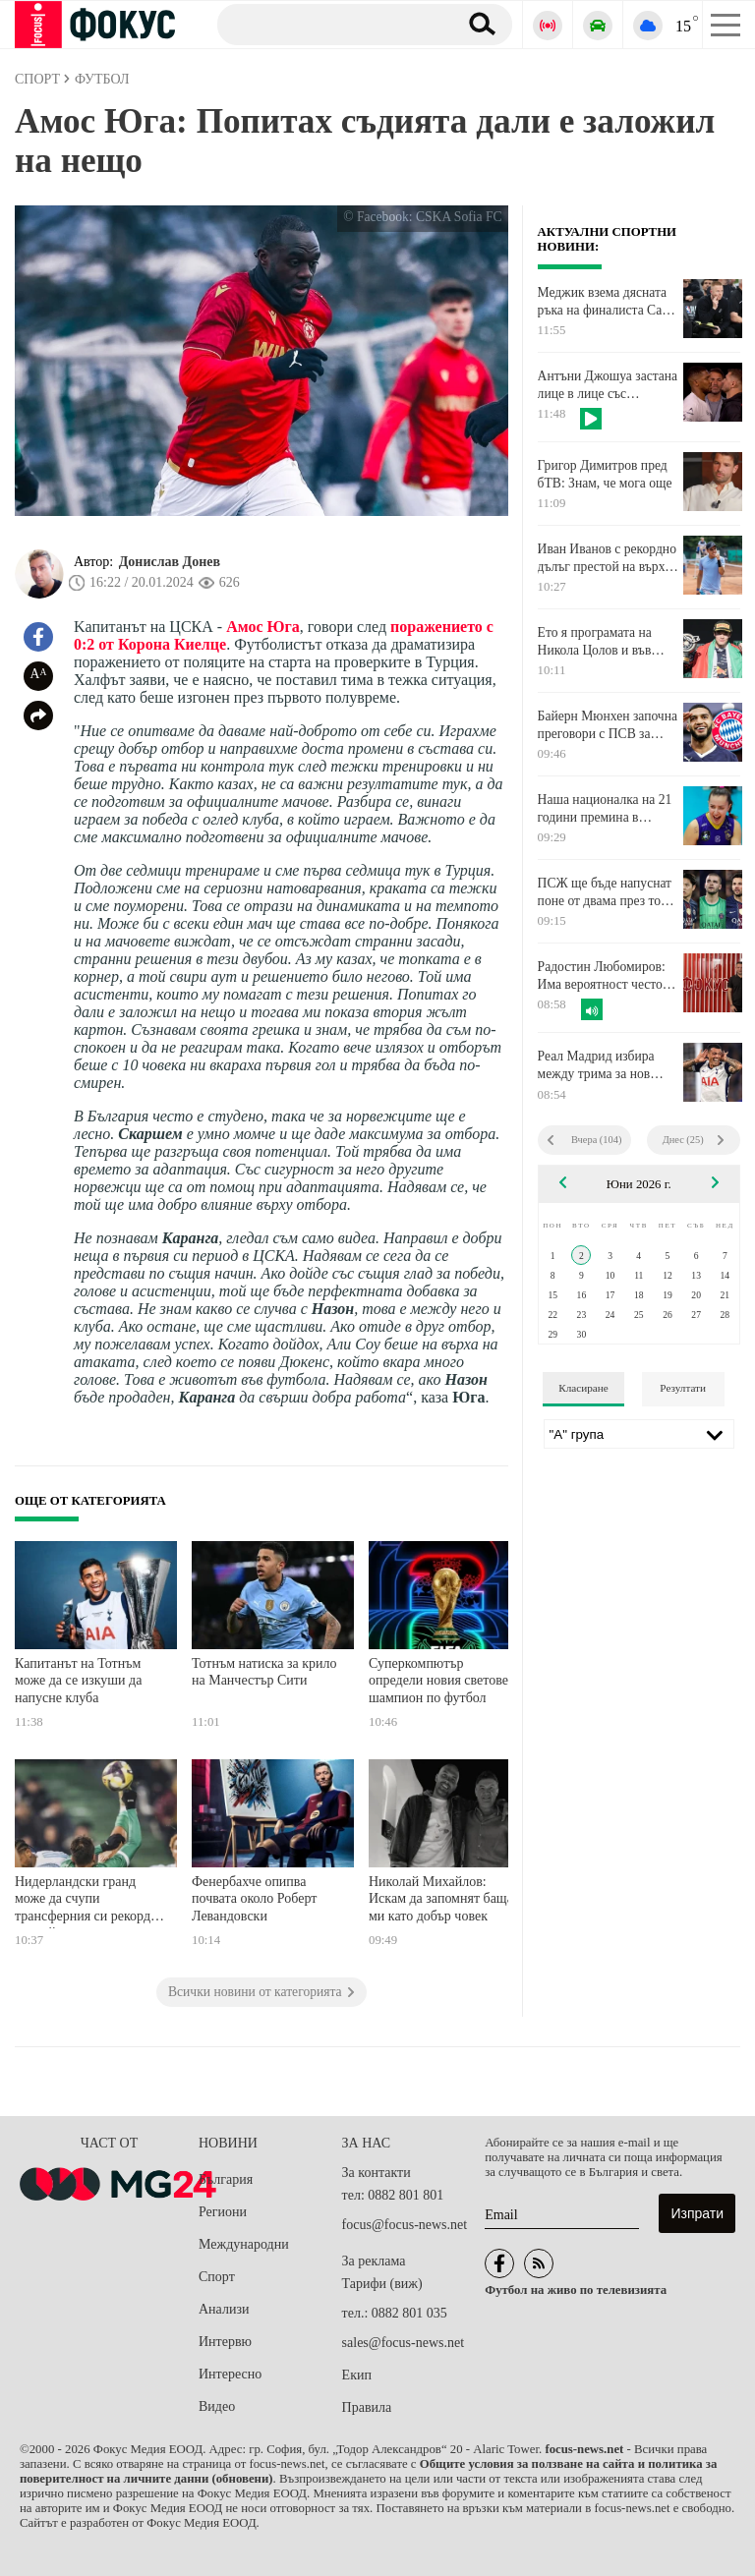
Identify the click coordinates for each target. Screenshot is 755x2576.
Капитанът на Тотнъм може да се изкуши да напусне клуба (78, 1680)
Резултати (683, 1388)
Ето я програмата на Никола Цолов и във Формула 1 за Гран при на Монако (603, 641)
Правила (367, 2407)
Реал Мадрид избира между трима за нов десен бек (596, 1065)
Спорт (217, 2276)
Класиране (583, 1388)
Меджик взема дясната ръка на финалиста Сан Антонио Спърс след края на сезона (603, 301)
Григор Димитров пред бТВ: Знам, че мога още (605, 474)
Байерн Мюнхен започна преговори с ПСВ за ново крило (607, 725)
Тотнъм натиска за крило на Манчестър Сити (264, 1672)
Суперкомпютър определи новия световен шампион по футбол (442, 1680)
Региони (223, 2211)
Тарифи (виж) (382, 2283)
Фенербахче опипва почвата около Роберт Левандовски (254, 1898)
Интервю (225, 2341)
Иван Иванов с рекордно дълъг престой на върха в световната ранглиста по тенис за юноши (607, 558)
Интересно (230, 2374)
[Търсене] (329, 23)
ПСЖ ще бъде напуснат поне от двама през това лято (605, 892)
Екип (357, 2375)
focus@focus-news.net (405, 2224)
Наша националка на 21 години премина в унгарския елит (605, 809)
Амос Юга (263, 626)
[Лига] (639, 1434)
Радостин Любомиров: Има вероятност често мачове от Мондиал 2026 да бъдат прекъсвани (608, 976)
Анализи (224, 2309)
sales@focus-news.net (403, 2342)
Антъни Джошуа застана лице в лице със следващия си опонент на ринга (608, 385)
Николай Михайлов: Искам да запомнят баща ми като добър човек (441, 1898)
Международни (244, 2244)
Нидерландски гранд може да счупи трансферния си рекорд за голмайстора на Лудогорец (90, 1901)
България (226, 2179)
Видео (217, 2406)
